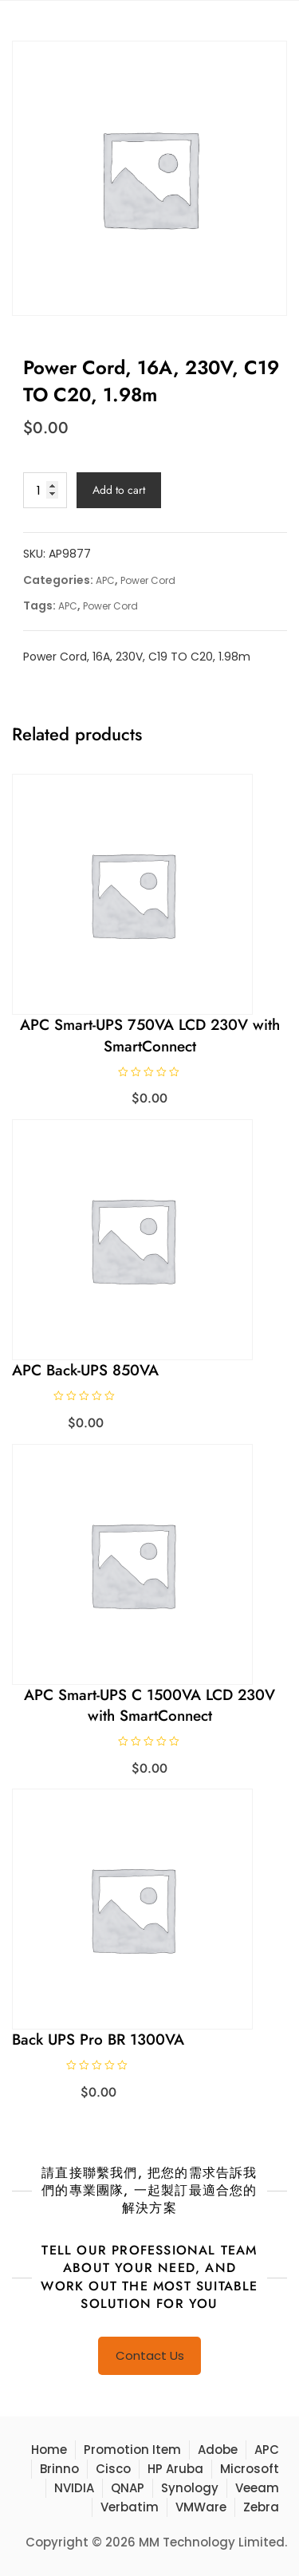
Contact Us (150, 2355)
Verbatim (129, 2507)
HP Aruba (175, 2468)
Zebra (261, 2507)
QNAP (127, 2487)
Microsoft (249, 2468)
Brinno (59, 2468)
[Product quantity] (45, 490)
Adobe (218, 2449)
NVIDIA (74, 2487)
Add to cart (118, 490)
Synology (189, 2487)
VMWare (200, 2507)
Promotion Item (132, 2449)
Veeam (257, 2487)
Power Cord (147, 580)
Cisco (113, 2468)
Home (49, 2449)
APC (105, 580)
